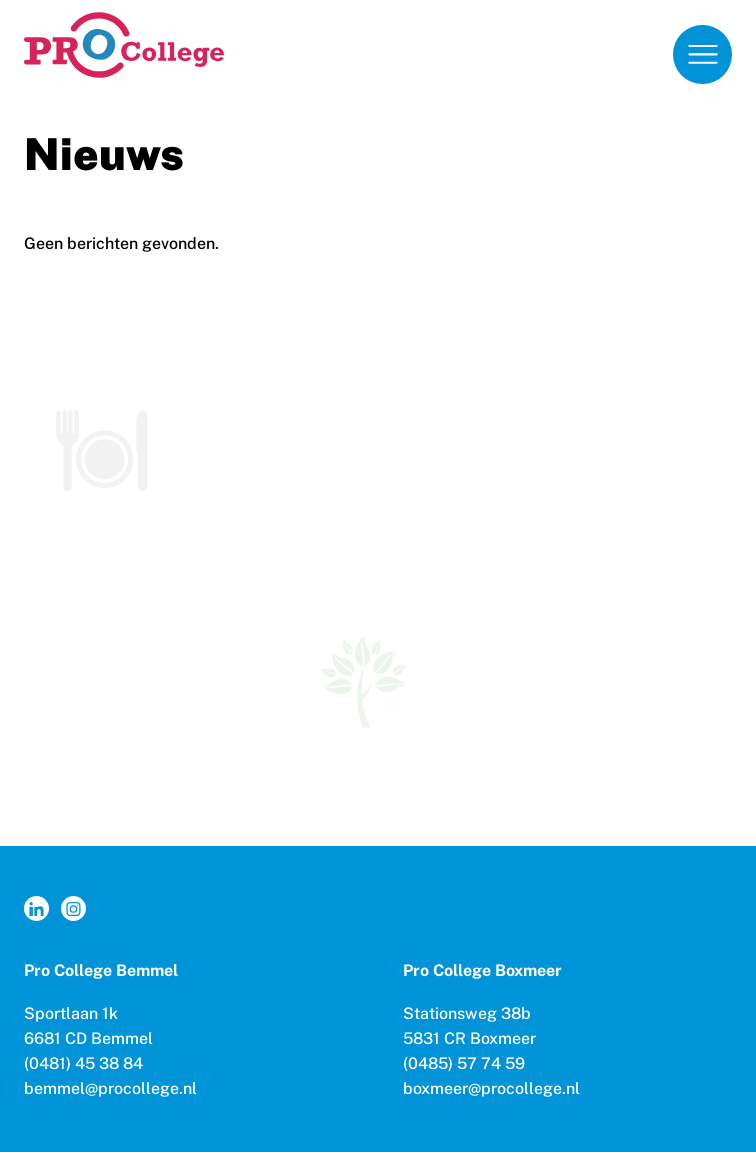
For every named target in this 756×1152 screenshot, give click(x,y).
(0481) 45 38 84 (83, 1063)
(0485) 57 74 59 (464, 1063)
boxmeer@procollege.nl (491, 1088)
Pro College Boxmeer (482, 970)
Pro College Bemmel (101, 970)
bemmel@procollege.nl (110, 1088)
